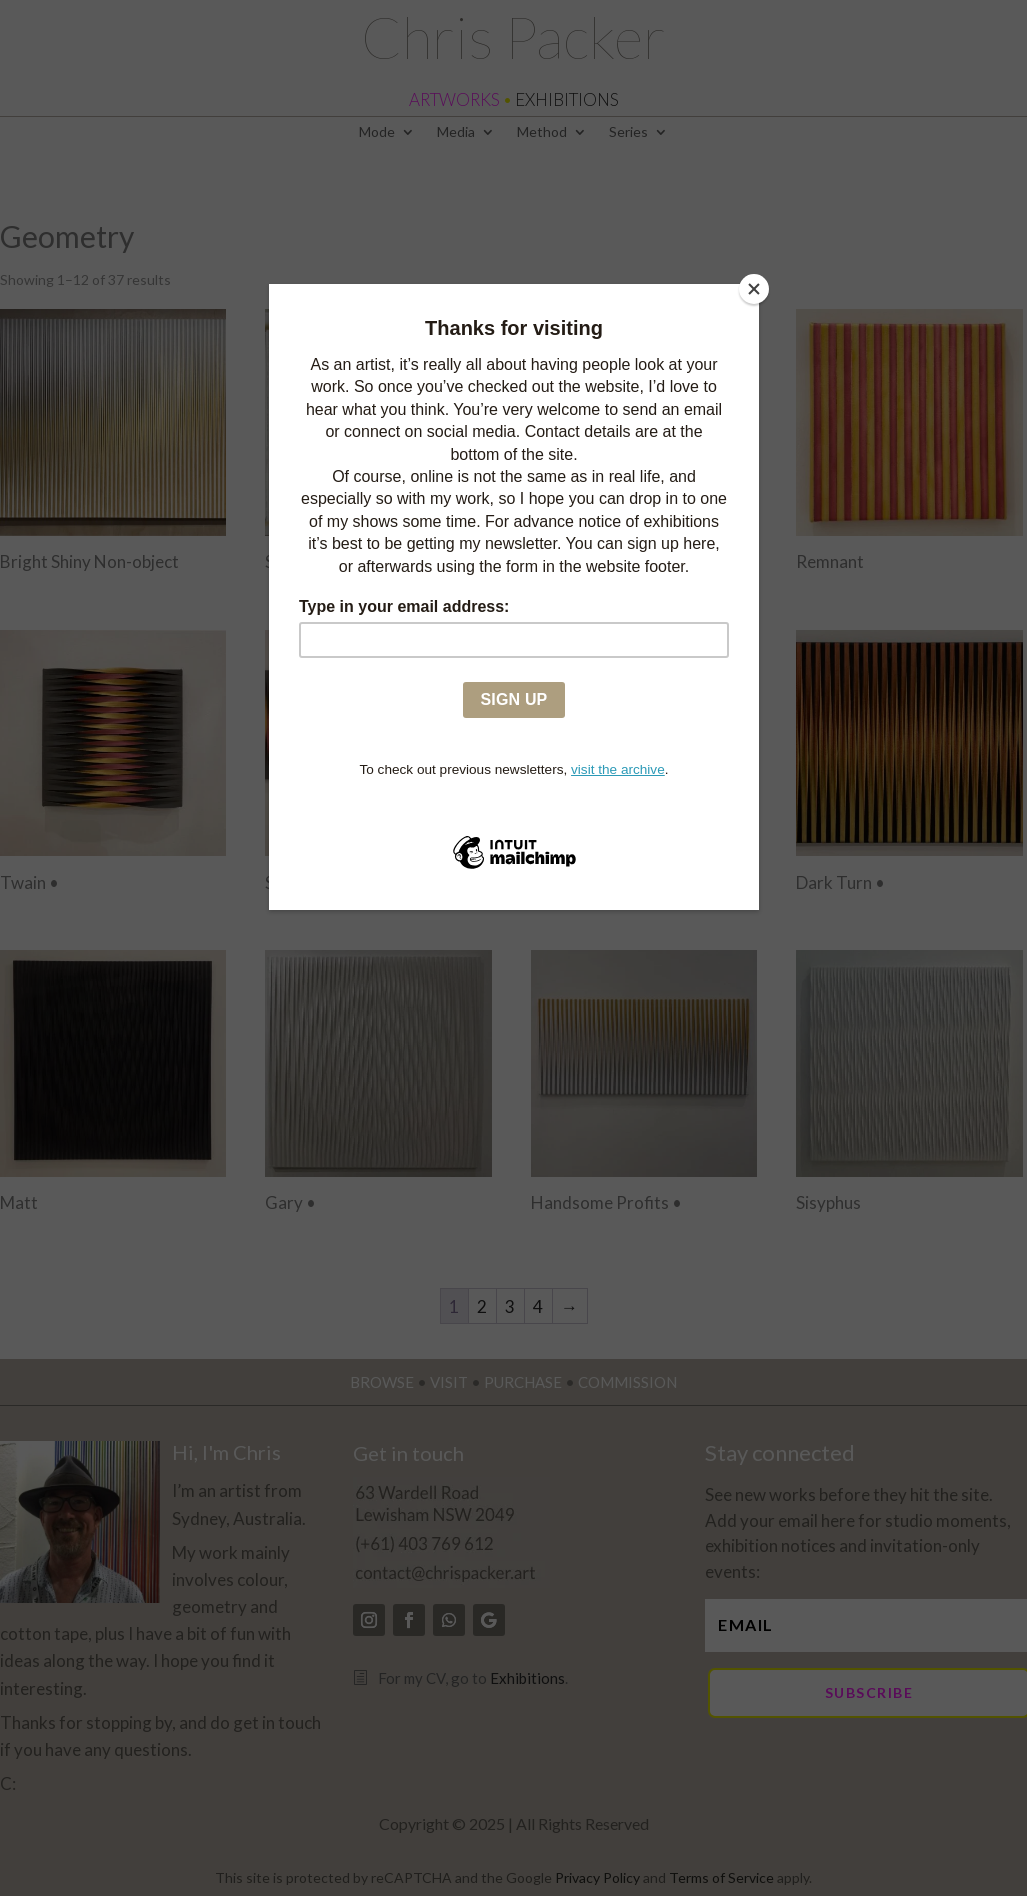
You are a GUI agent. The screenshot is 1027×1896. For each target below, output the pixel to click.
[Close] (754, 289)
